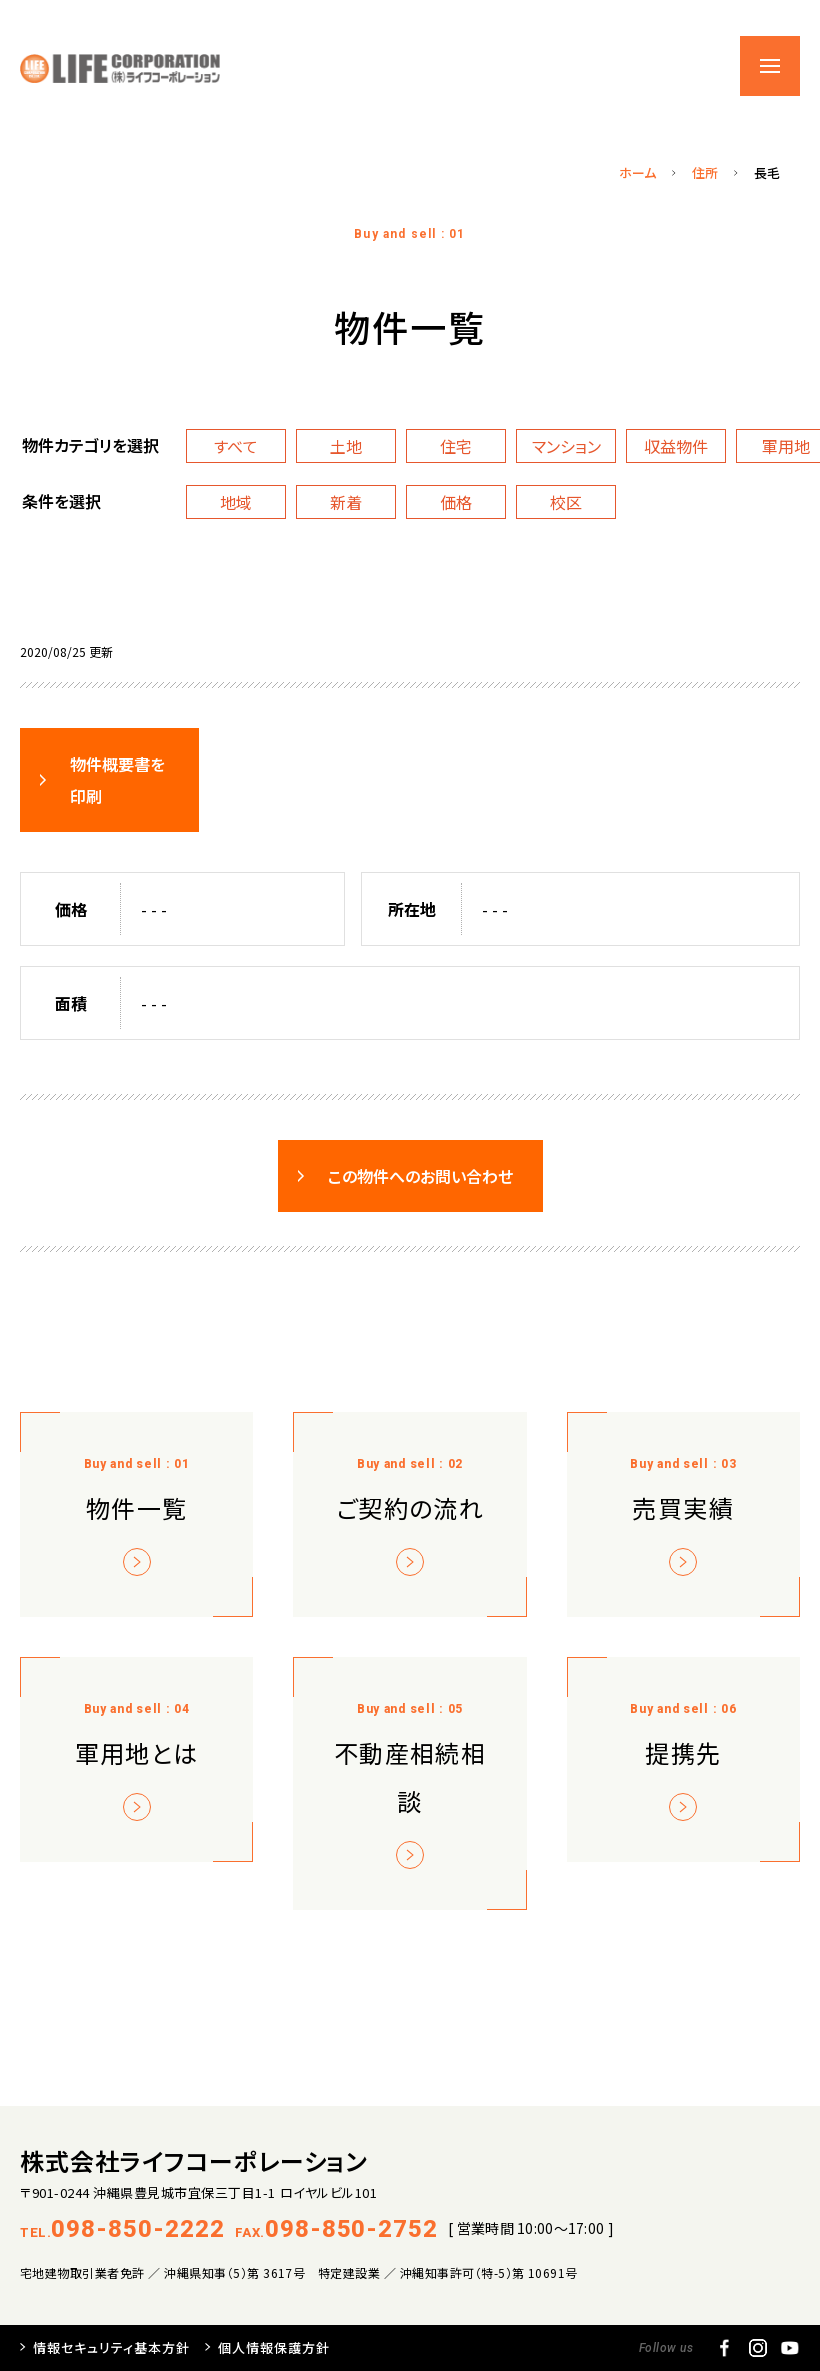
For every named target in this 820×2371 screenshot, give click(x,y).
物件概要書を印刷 (117, 780)
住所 (705, 172)
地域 (236, 502)
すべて (236, 446)
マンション (566, 446)
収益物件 (676, 446)
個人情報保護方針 (274, 2347)
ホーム (637, 172)
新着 (346, 502)
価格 (456, 502)
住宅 (456, 446)
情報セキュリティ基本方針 (111, 2347)
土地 (346, 446)
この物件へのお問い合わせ (420, 1176)
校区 (566, 502)
